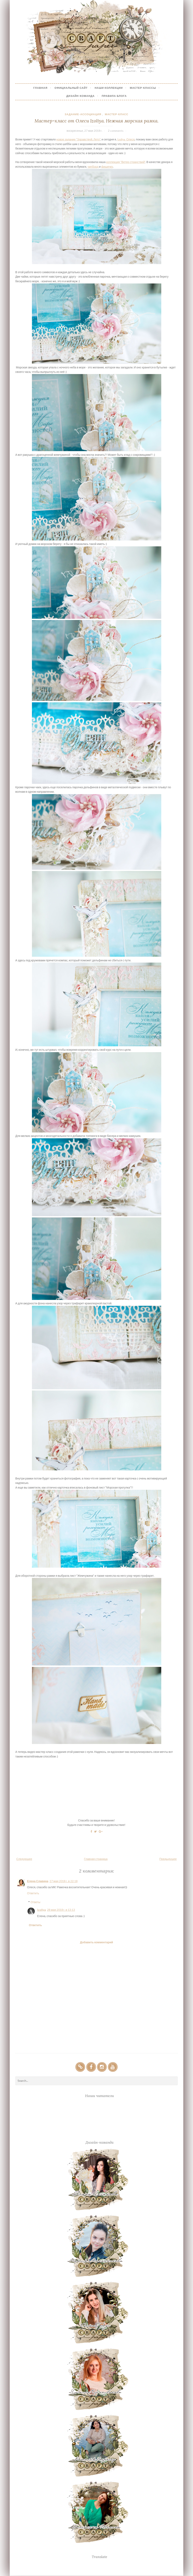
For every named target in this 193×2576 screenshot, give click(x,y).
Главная (40, 87)
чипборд (93, 166)
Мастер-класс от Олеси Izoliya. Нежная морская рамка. (96, 121)
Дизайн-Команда (80, 95)
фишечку (107, 166)
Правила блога (114, 95)
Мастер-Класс (116, 114)
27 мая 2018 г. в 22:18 (64, 1881)
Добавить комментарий (96, 1942)
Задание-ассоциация (83, 114)
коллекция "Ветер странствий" (125, 162)
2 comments (115, 130)
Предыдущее (168, 1859)
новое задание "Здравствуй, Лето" (78, 139)
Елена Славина (37, 1881)
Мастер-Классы (143, 87)
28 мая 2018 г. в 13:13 (61, 1909)
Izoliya (41, 1909)
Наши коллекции (109, 87)
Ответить (33, 1893)
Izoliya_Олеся (126, 139)
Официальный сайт (71, 87)
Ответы (35, 1902)
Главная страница (96, 1859)
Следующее (24, 1859)
